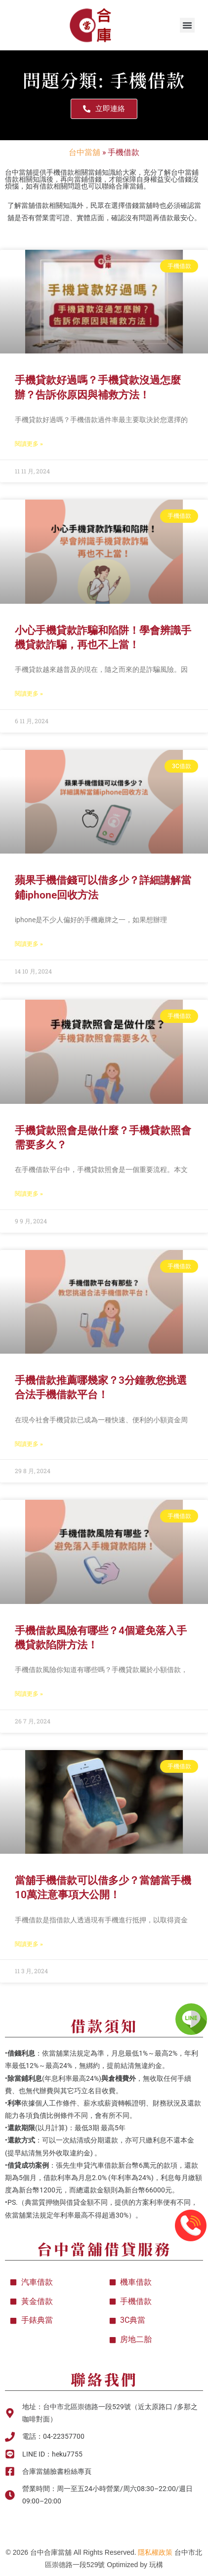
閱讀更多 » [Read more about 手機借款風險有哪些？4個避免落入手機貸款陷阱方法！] (29, 1693)
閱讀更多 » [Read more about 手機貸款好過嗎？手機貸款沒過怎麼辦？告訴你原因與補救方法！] (29, 443)
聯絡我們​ (104, 2379)
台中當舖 (84, 152)
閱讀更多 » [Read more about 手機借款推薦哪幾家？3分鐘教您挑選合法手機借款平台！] (29, 1444)
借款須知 (104, 2025)
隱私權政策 (155, 2552)
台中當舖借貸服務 (104, 2249)
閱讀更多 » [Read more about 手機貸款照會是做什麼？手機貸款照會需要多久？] (29, 1193)
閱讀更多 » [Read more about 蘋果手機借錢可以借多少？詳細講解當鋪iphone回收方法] (29, 943)
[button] (187, 25)
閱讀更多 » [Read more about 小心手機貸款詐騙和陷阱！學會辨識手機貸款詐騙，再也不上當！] (29, 693)
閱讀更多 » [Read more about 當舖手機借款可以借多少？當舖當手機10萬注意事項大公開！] (29, 1944)
